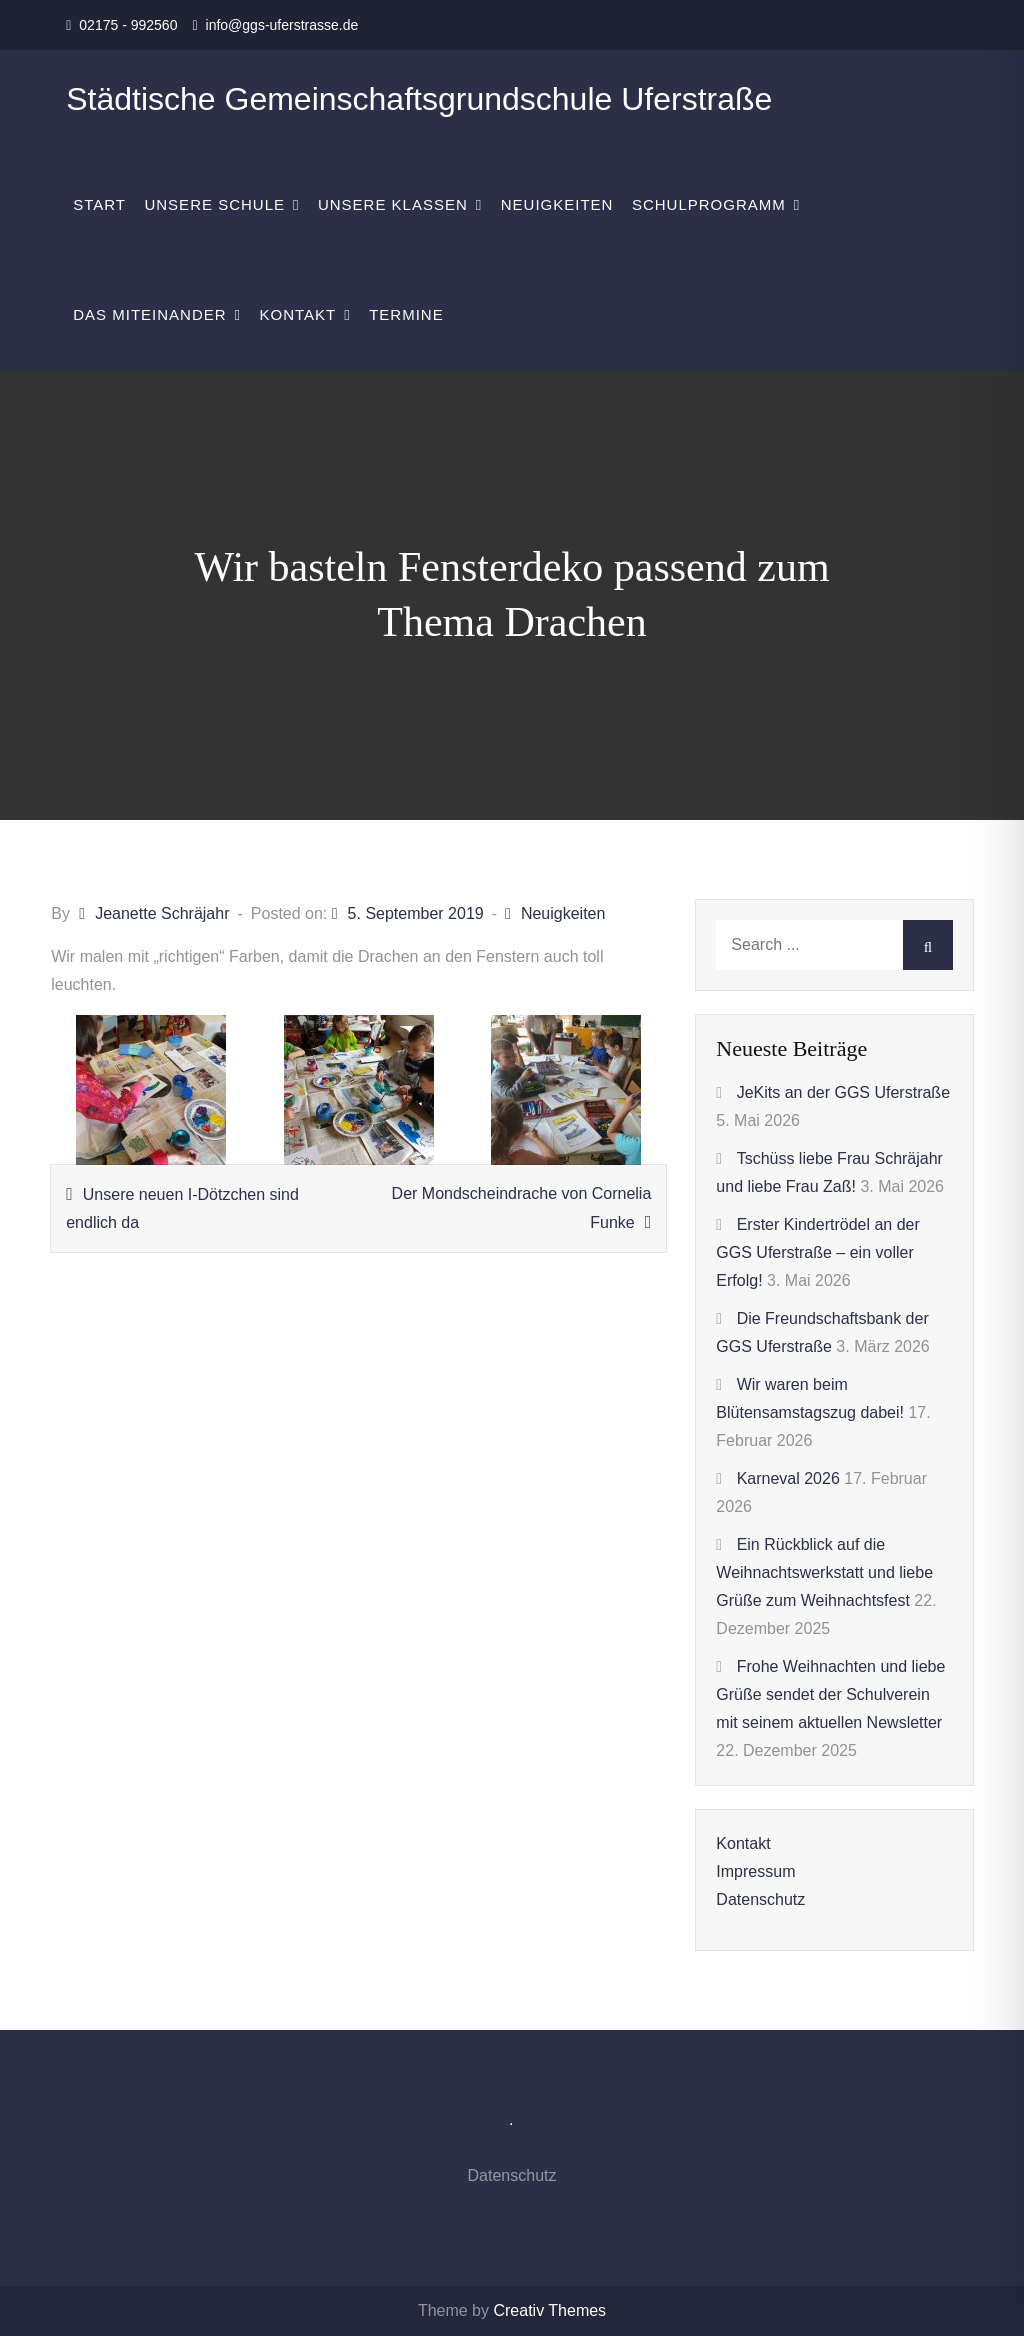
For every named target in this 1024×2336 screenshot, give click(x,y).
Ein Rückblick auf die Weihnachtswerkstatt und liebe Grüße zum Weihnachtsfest (824, 1572)
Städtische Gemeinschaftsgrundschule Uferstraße (419, 99)
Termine (406, 314)
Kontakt (298, 314)
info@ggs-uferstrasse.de (282, 25)
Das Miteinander (149, 314)
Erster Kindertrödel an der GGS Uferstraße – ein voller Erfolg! (818, 1252)
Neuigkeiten (557, 204)
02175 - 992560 (128, 25)
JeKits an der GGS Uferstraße (843, 1092)
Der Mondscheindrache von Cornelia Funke (522, 1208)
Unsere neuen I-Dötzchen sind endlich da (182, 1208)
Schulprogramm (709, 204)
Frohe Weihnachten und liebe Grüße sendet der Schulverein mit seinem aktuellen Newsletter (830, 1694)
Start (99, 204)
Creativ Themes (549, 2310)
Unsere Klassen (393, 204)
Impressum (755, 1871)
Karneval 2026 (788, 1478)
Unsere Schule (214, 204)
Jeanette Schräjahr (162, 913)
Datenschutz (760, 1899)
